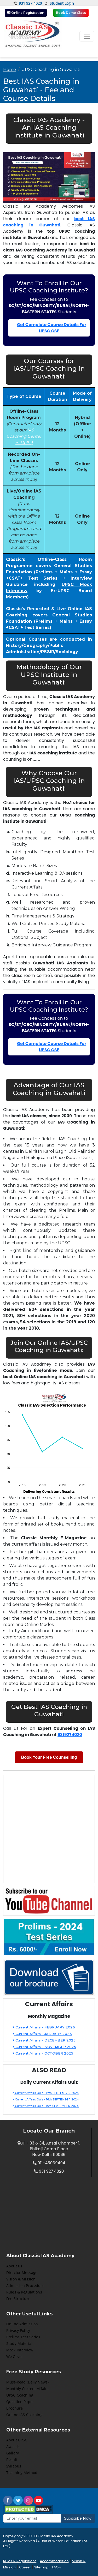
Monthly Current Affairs (27, 2388)
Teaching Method (21, 2472)
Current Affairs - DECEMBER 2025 (44, 2040)
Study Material (19, 2343)
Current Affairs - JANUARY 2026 (42, 2034)
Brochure (14, 2408)
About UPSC (16, 2439)
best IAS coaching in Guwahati (49, 222)
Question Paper (20, 2401)
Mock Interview (19, 2349)
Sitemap (41, 2567)
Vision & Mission (21, 2279)
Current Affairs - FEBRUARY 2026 (44, 2027)
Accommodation (54, 2561)
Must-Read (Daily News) (27, 2382)
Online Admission (22, 2323)
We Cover (14, 2356)
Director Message (21, 2272)
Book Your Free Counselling (49, 1757)
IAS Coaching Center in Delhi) (24, 436)
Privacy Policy (18, 2330)
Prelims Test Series (23, 2336)
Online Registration (25, 13)
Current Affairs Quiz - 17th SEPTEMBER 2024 (46, 2093)
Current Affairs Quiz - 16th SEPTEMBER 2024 (46, 2099)
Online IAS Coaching (24, 2414)
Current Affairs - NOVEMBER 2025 (44, 2047)
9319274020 (69, 1735)
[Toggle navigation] (86, 36)
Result (12, 2459)
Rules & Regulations (24, 2292)
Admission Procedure (25, 2285)
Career (25, 2567)
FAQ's (56, 2567)
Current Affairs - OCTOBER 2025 (43, 2053)
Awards (13, 2446)
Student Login (59, 3)
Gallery (12, 2453)
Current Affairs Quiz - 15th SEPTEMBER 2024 (46, 2106)
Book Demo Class (71, 13)
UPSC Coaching (19, 2395)
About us (14, 2265)
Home (9, 69)
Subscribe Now (77, 2518)
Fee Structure (18, 2298)
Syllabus (13, 2466)
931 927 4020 (28, 3)
